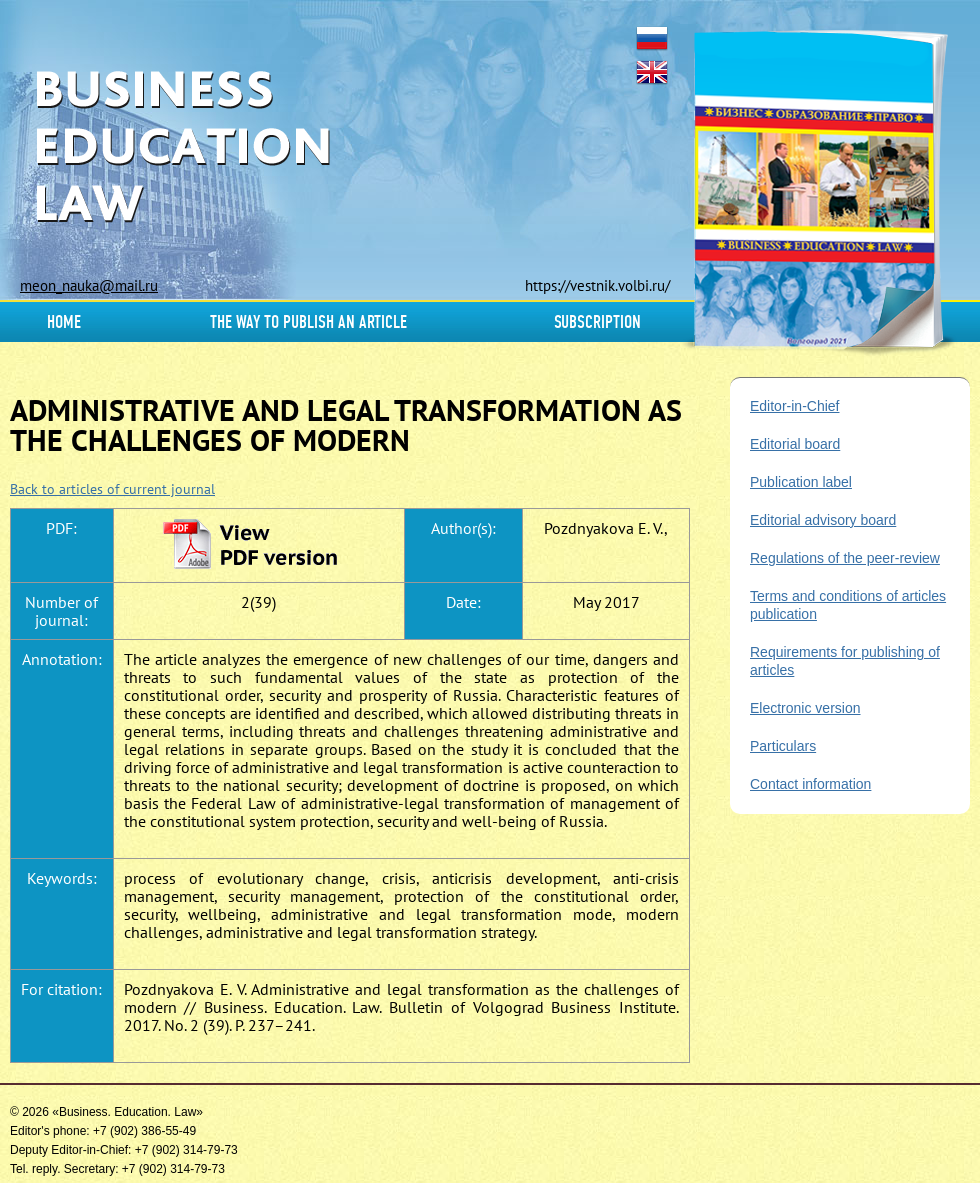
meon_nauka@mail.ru (89, 285)
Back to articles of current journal (112, 489)
